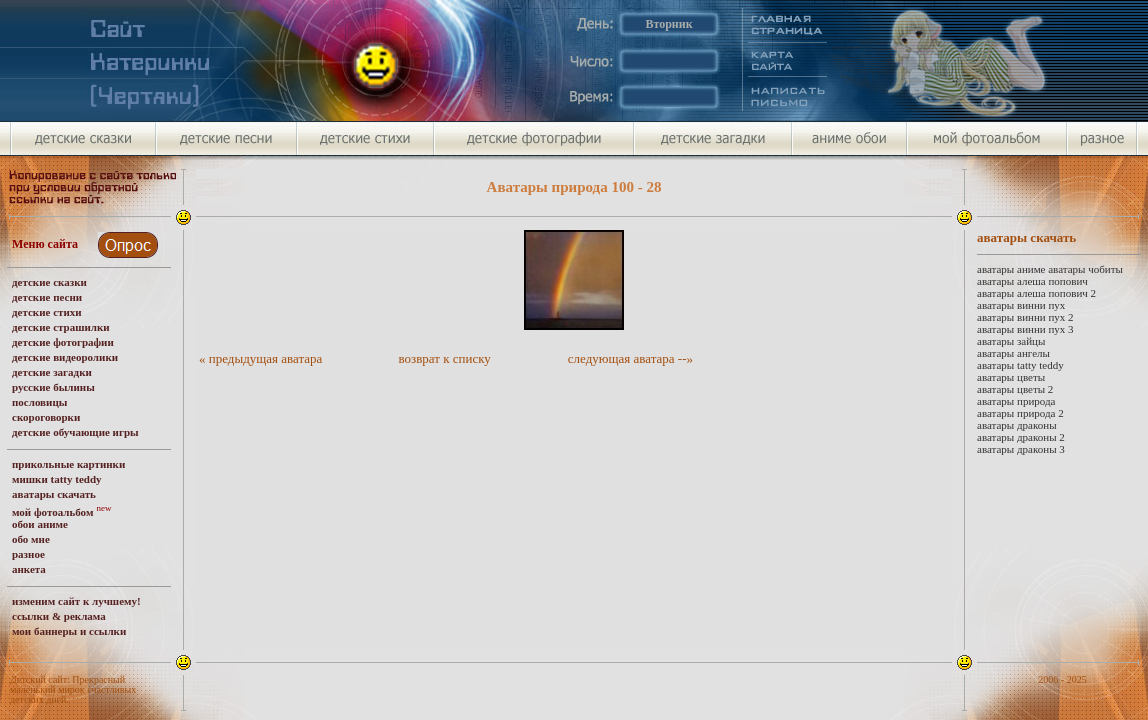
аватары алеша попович (1032, 281)
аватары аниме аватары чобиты (1050, 269)
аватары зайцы (1011, 341)
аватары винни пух (1021, 305)
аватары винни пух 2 (1025, 317)
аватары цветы (1011, 377)
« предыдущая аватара (260, 358)
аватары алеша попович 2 (1036, 293)
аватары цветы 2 (1015, 389)
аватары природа (1016, 401)
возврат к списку (445, 358)
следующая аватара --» (630, 358)
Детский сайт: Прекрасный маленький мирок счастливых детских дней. (73, 689)
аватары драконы (1017, 425)
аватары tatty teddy (1020, 365)
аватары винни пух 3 (1025, 329)
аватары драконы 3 (1021, 449)
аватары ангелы (1013, 353)
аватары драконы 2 (1021, 437)
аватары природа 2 (1020, 413)
